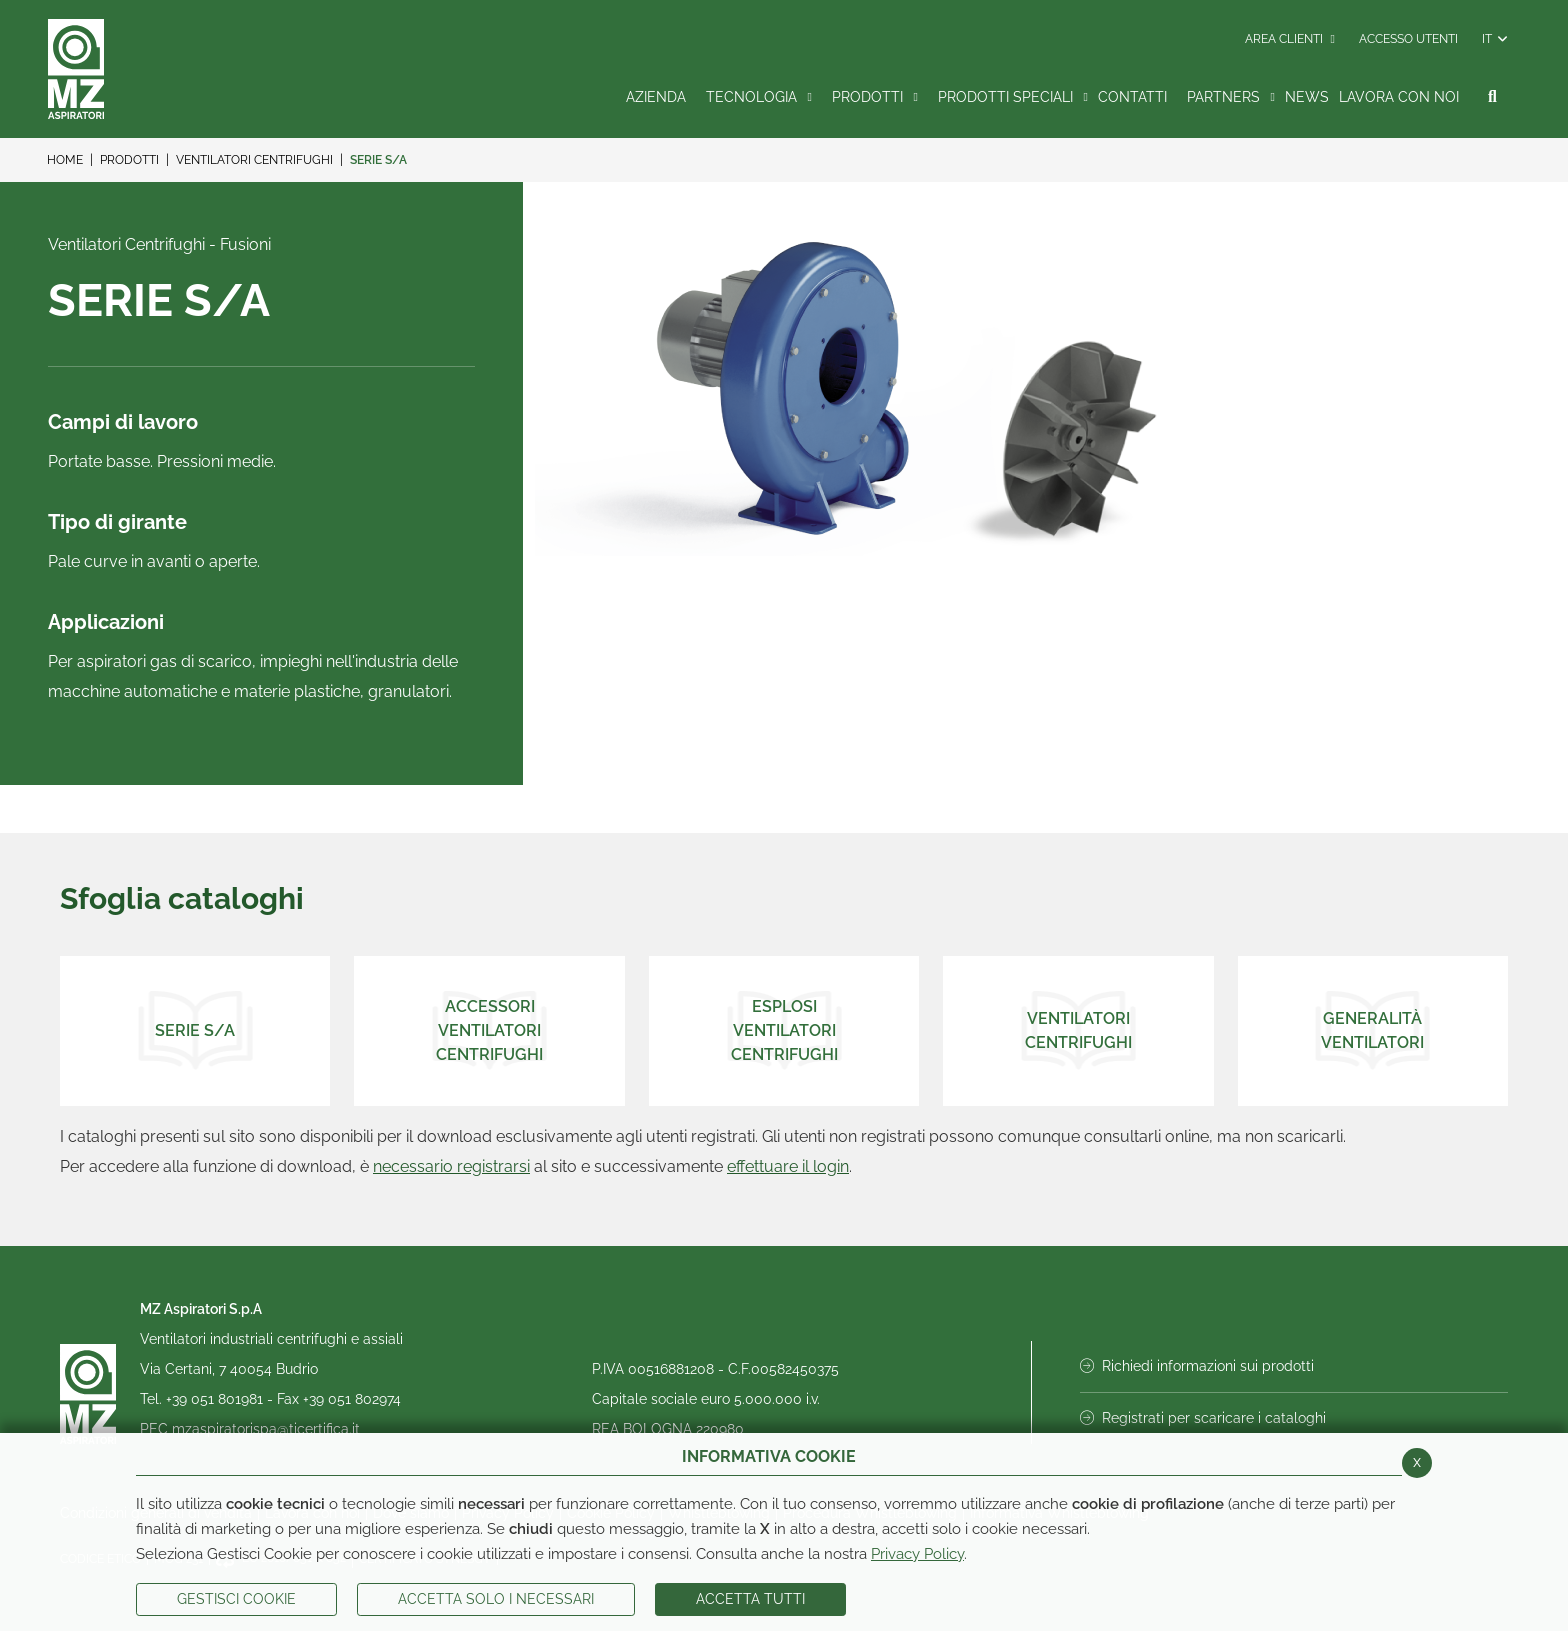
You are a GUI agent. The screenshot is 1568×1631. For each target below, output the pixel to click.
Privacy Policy (917, 1554)
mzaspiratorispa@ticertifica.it (266, 1429)
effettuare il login (788, 1166)
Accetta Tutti (750, 1599)
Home (65, 160)
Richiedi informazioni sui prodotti (1197, 1366)
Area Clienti (1290, 39)
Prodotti (129, 160)
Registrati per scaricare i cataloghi (1203, 1418)
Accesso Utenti (1408, 39)
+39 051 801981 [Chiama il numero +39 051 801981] (216, 1399)
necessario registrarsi (451, 1166)
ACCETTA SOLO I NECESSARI (496, 1599)
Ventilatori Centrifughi (254, 160)
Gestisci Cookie (236, 1599)
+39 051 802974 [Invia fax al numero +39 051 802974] (352, 1399)
